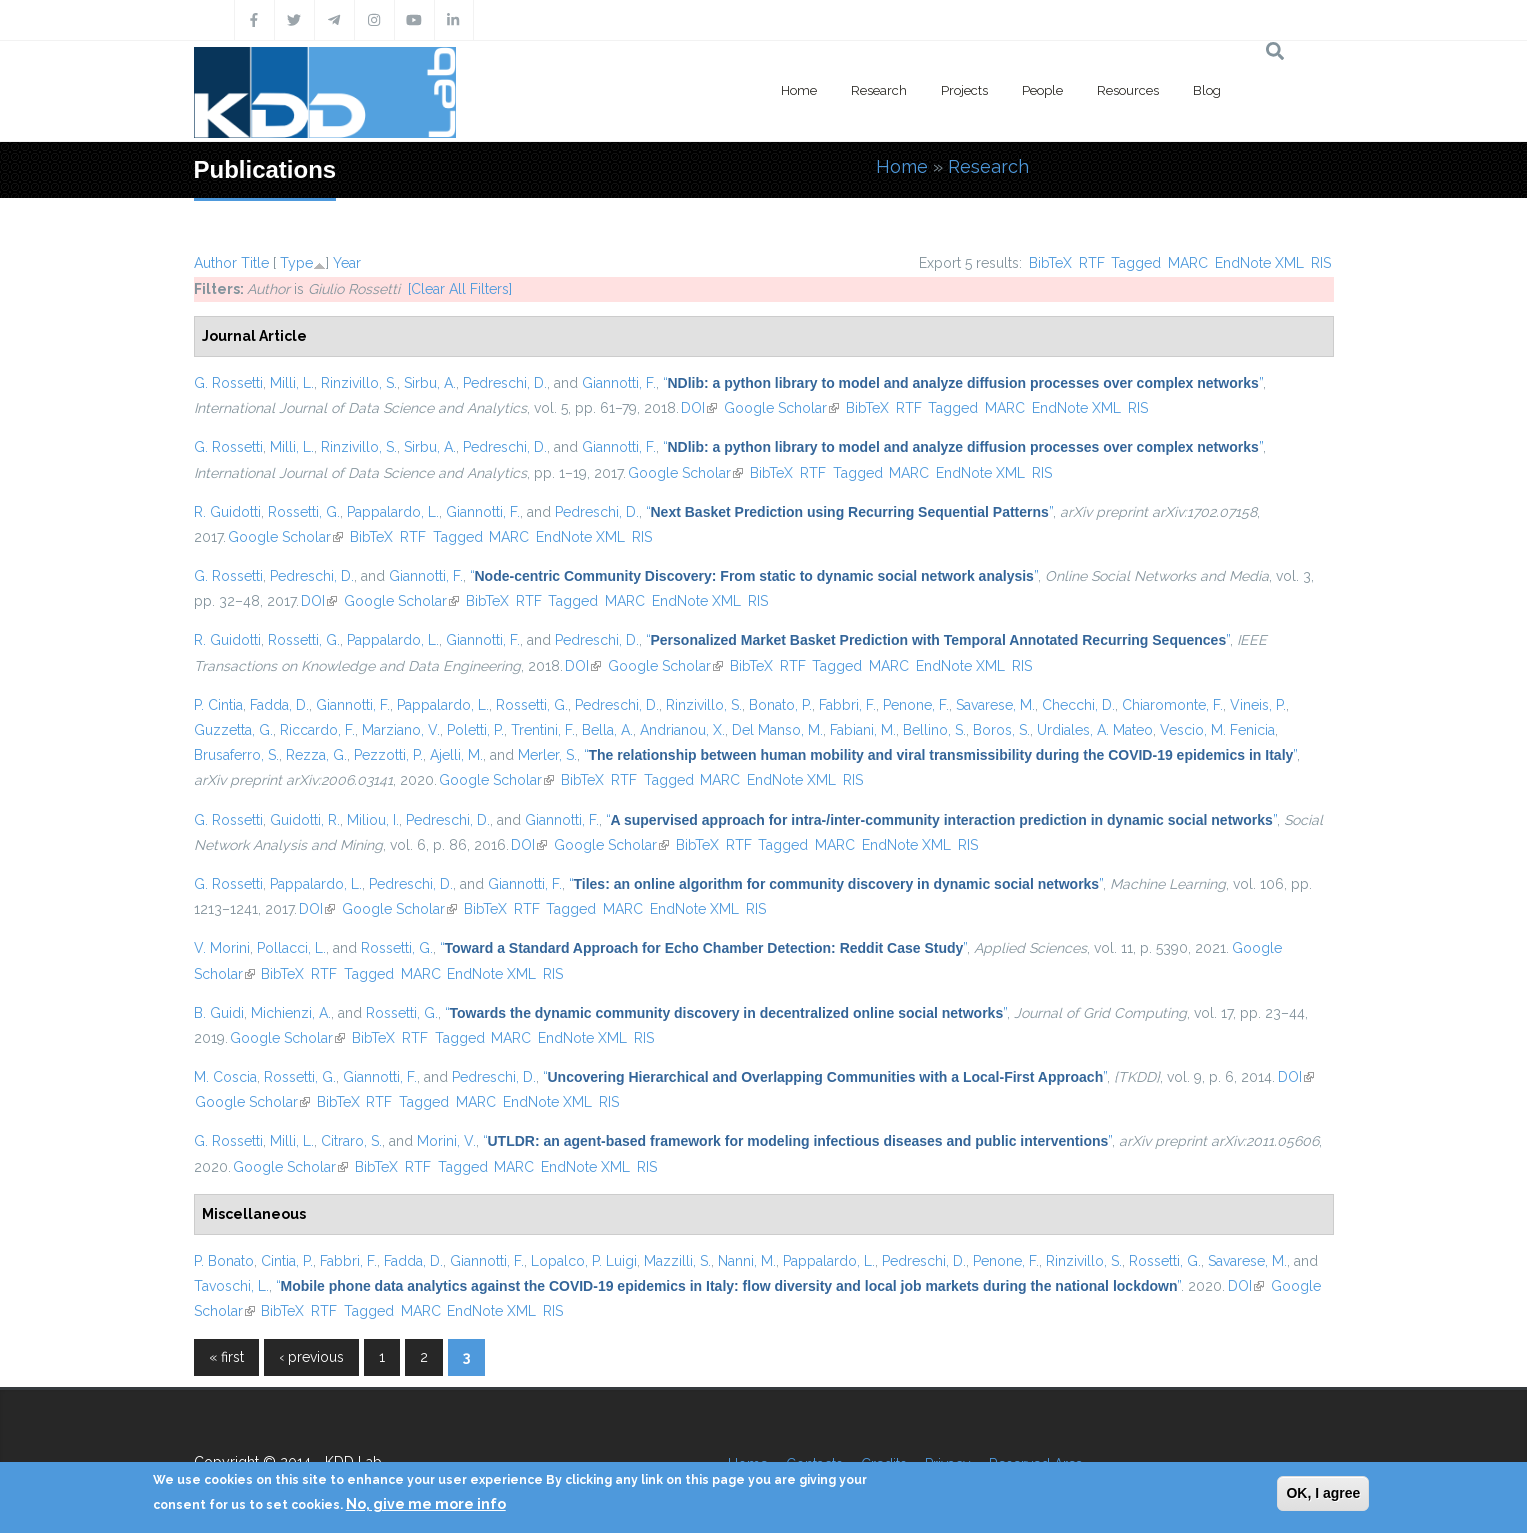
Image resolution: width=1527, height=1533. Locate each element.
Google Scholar (781, 408)
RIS (1321, 263)
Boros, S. (1001, 730)
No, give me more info (426, 1504)
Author (215, 263)
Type (296, 263)
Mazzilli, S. (677, 1261)
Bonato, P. (780, 705)
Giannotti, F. (619, 383)
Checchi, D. (1078, 705)
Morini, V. (446, 1141)
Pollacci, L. (291, 948)
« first (226, 1357)
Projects (964, 90)
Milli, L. (292, 383)
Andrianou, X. (682, 730)
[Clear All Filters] (460, 289)
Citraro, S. (351, 1141)
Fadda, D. (279, 705)
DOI (699, 408)
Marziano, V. (401, 730)
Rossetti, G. (304, 512)
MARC (1188, 263)
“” (963, 383)
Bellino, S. (934, 730)
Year (347, 263)
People (1042, 90)
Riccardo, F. (317, 730)
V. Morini (222, 948)
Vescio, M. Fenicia (1217, 730)
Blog (1207, 90)
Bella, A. (607, 730)
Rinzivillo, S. (359, 383)
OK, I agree (1323, 1493)
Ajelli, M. (456, 755)
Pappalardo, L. (393, 512)
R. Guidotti (227, 512)
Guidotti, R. (305, 820)
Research (879, 90)
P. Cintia (218, 705)
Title (255, 263)
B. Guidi (219, 1013)
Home (799, 90)
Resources (1128, 90)
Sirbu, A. (430, 383)
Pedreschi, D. (505, 383)
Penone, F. (916, 705)
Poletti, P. (475, 730)
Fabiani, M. (863, 730)
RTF (1092, 263)
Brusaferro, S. (236, 755)
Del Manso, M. (777, 730)
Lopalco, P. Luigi (584, 1261)
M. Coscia (225, 1077)
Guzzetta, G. (233, 730)
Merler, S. (547, 755)
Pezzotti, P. (388, 755)
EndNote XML (1259, 263)
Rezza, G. (316, 755)
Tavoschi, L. (231, 1286)
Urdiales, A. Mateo (1095, 730)
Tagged (1136, 263)
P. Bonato (224, 1261)
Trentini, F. (543, 730)
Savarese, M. (995, 705)
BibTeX (1050, 263)
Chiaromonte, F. (1172, 705)
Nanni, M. (747, 1261)
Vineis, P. (1258, 705)
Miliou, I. (373, 820)
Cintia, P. (287, 1261)
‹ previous (311, 1357)
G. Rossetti (228, 383)
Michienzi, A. (291, 1013)
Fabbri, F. (847, 705)
